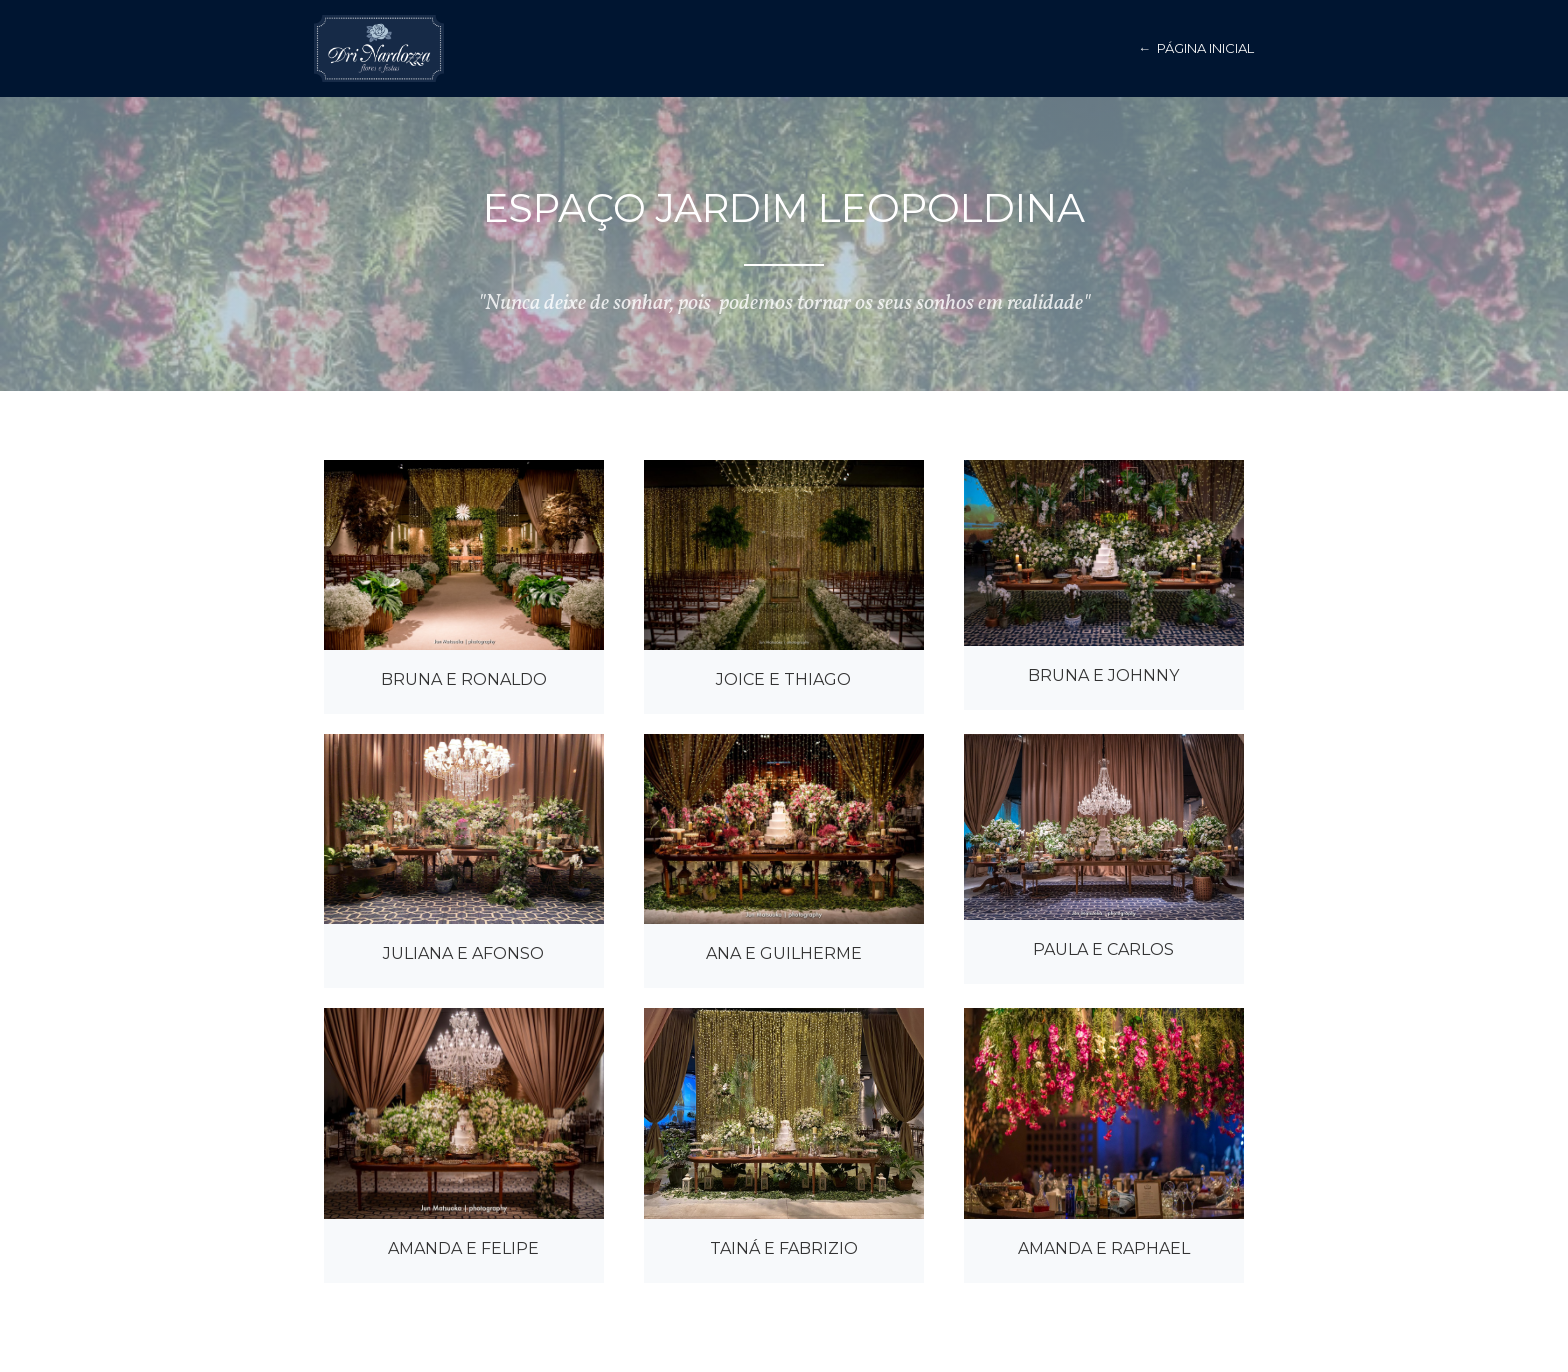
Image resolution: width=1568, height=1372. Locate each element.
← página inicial (1196, 48)
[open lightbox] (464, 555)
